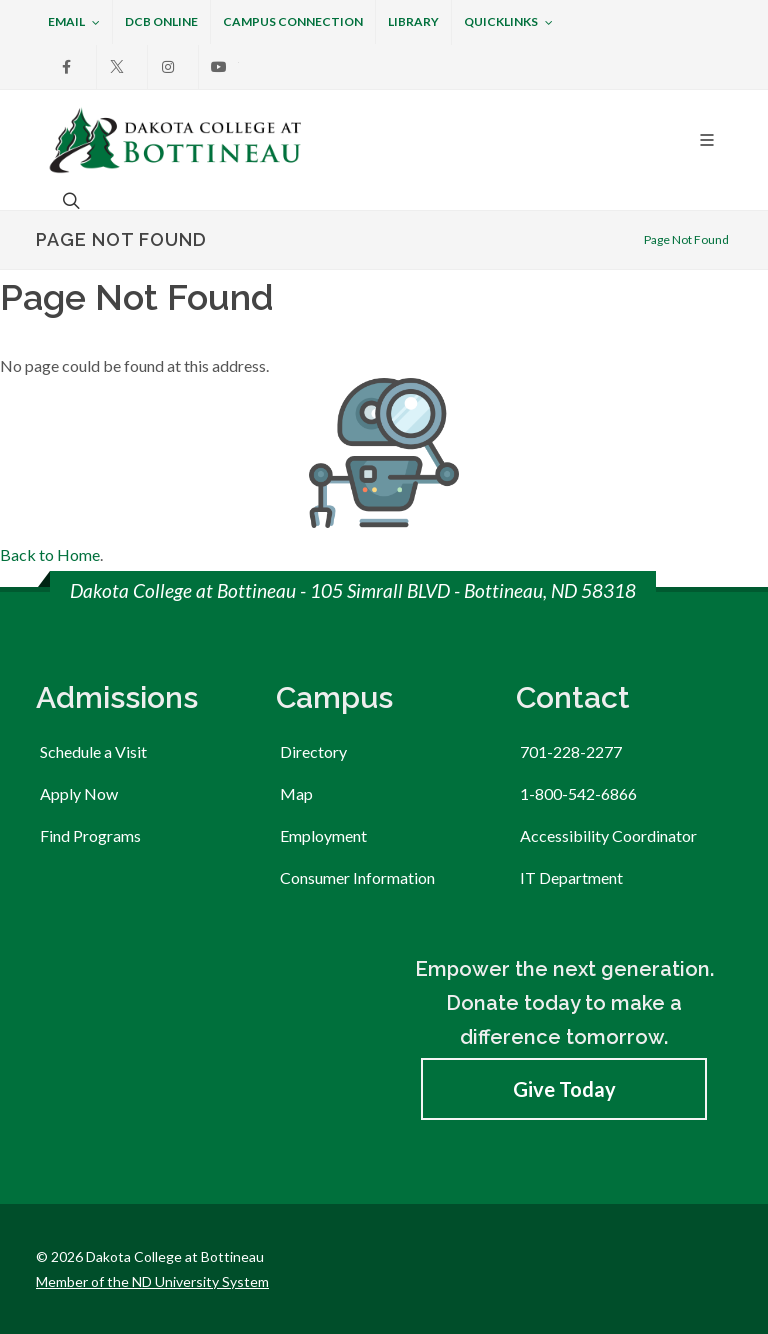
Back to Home (50, 554)
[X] (117, 67)
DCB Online (161, 21)
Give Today (564, 1089)
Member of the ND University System (152, 1281)
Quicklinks (508, 23)
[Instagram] (168, 67)
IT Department (571, 877)
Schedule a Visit (93, 751)
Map (296, 793)
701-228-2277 (571, 751)
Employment (323, 835)
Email (74, 23)
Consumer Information (357, 877)
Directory (313, 751)
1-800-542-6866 (578, 793)
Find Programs (90, 835)
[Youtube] (219, 67)
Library (413, 21)
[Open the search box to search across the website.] (69, 200)
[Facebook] (66, 67)
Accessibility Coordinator (608, 835)
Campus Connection (293, 21)
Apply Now (79, 793)
